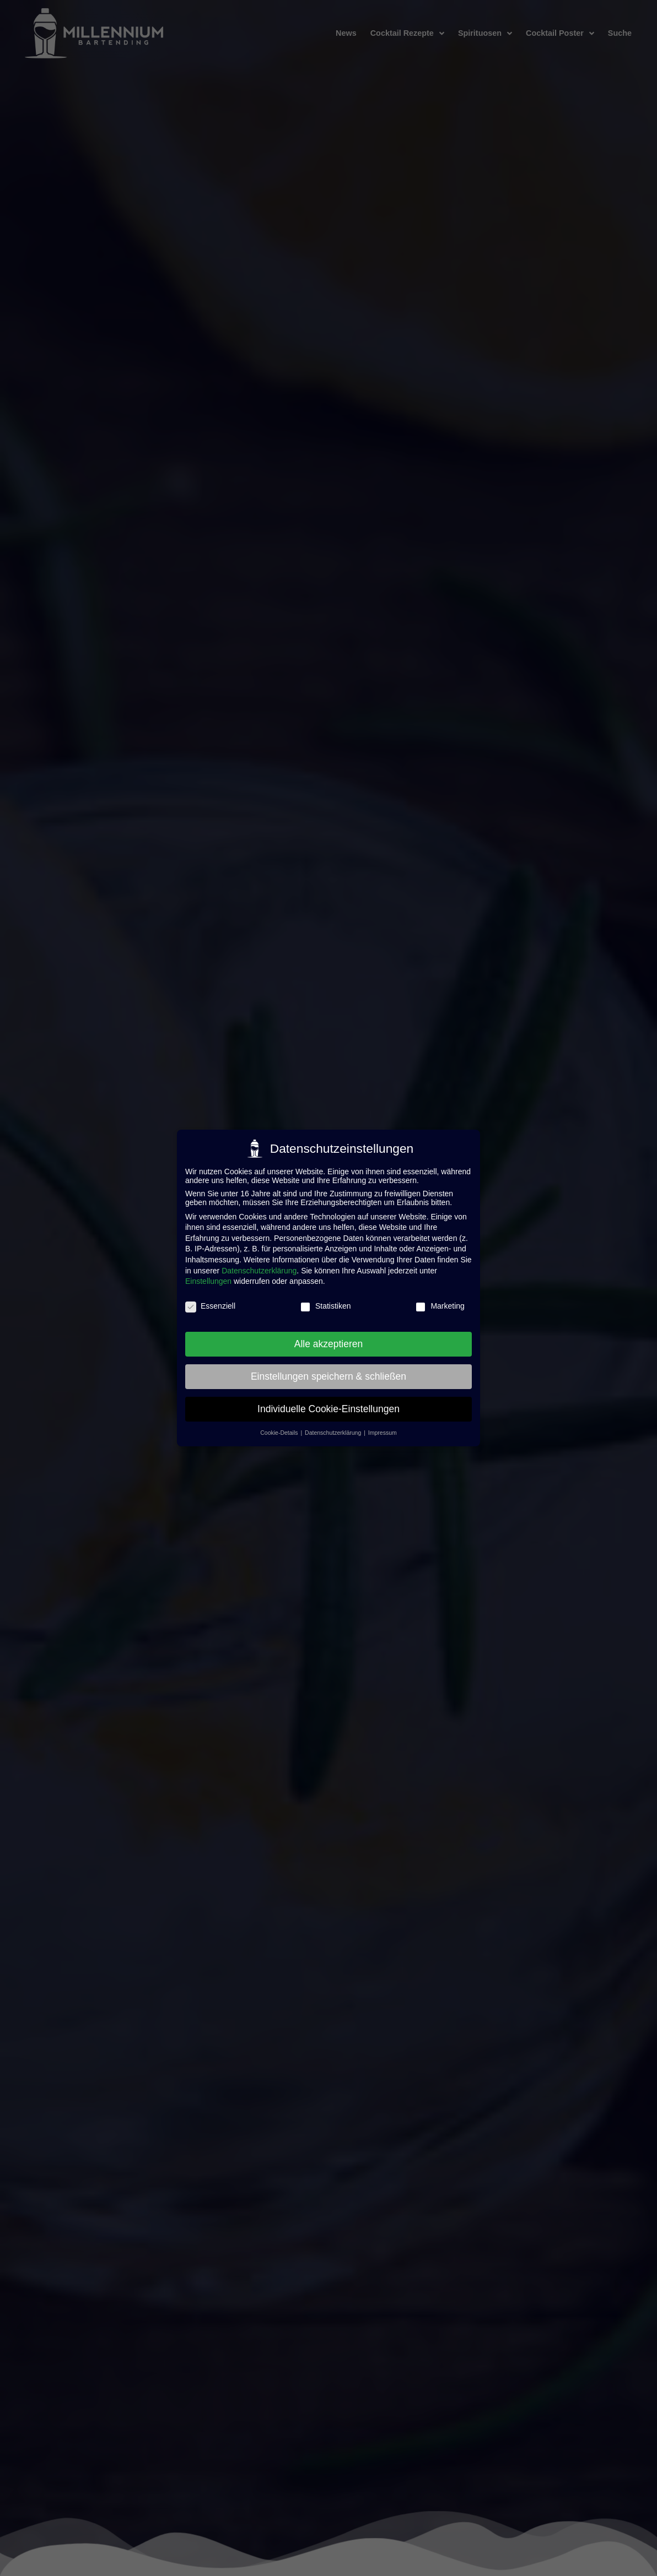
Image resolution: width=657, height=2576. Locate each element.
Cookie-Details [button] (279, 1432)
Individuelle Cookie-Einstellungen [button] (328, 1408)
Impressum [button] (382, 1432)
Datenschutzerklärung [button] (334, 1432)
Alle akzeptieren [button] (328, 1343)
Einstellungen (208, 1281)
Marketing (439, 1305)
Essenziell (210, 1305)
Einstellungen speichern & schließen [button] (328, 1376)
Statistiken (325, 1305)
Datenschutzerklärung (259, 1270)
